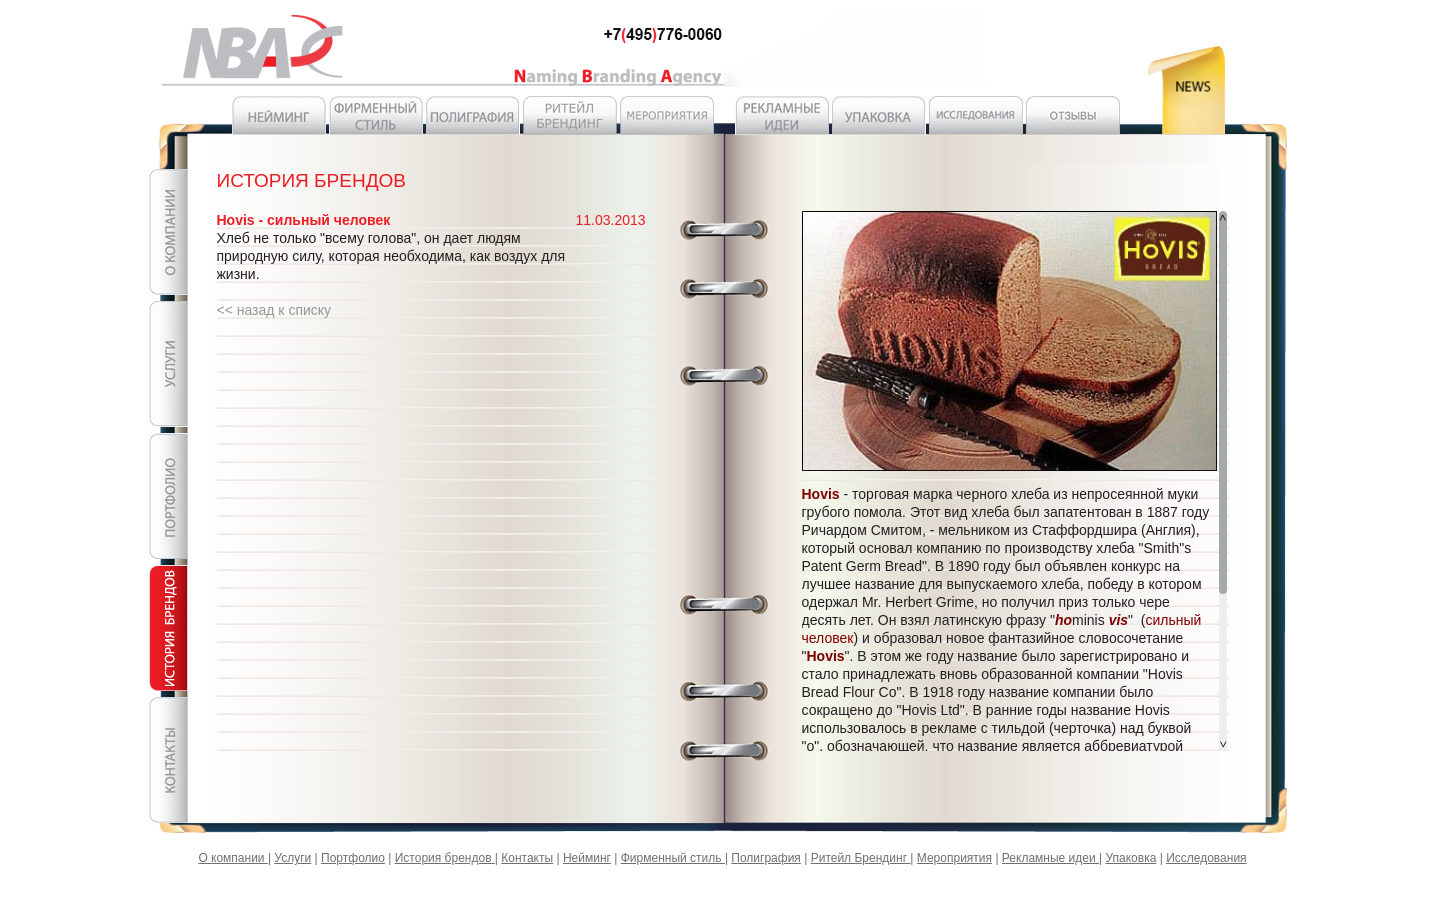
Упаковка (1130, 858)
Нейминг (587, 858)
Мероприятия (954, 858)
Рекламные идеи (1050, 858)
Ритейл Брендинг (861, 858)
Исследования (1206, 858)
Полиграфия (766, 858)
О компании (233, 858)
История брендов (445, 858)
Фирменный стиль (673, 858)
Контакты (527, 858)
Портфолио (353, 858)
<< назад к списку (274, 310)
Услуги (292, 858)
